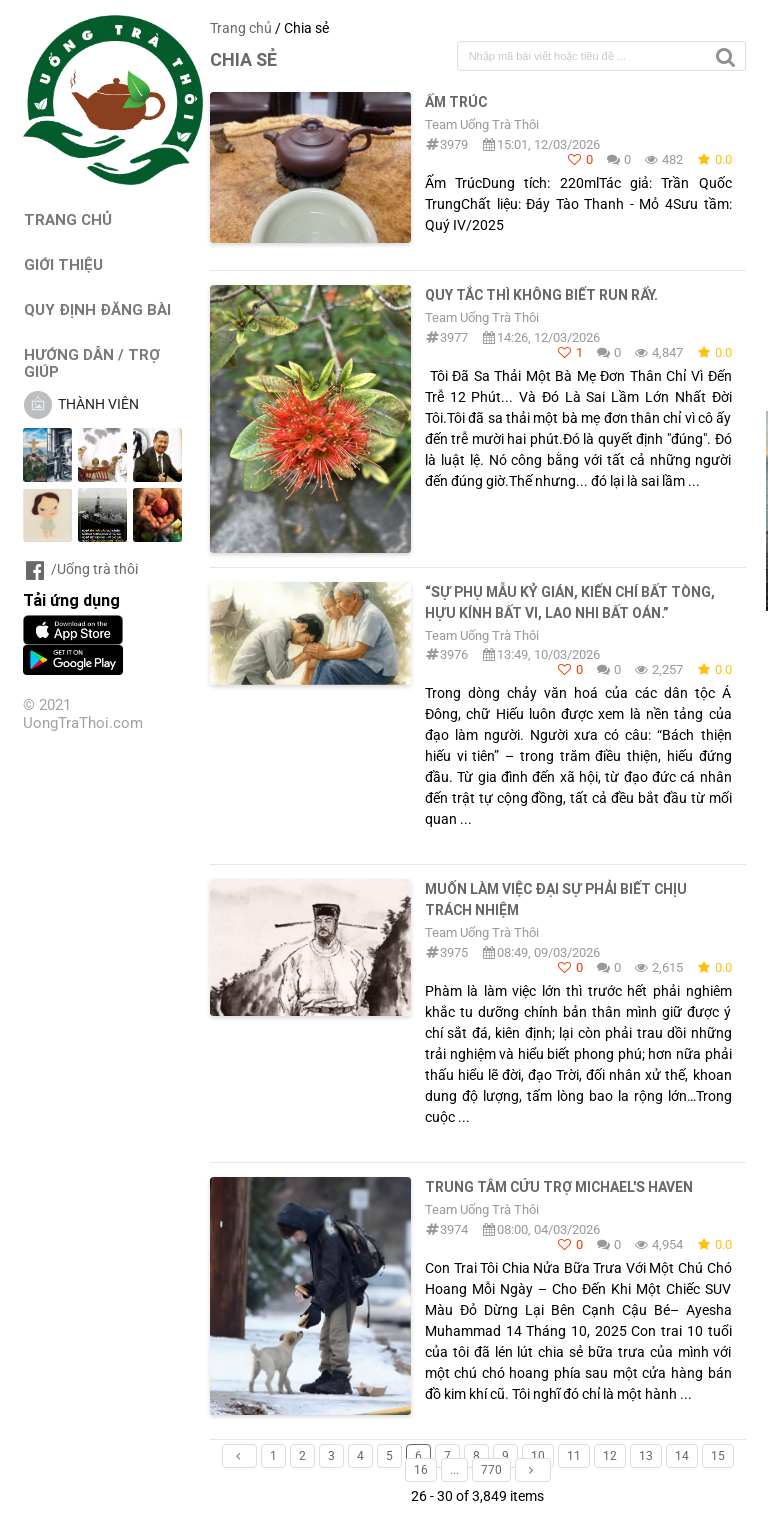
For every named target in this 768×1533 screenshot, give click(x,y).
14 (682, 1456)
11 (574, 1456)
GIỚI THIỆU (63, 264)
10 (538, 1456)
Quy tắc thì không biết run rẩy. (541, 295)
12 (610, 1456)
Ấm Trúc (456, 102)
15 (718, 1456)
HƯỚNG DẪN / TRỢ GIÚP (92, 363)
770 (491, 1470)
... (454, 1470)
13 (646, 1456)
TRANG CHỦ (68, 219)
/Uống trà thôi (80, 569)
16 (421, 1470)
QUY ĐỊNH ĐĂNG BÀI (97, 309)
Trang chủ (241, 28)
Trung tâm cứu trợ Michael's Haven (559, 1187)
